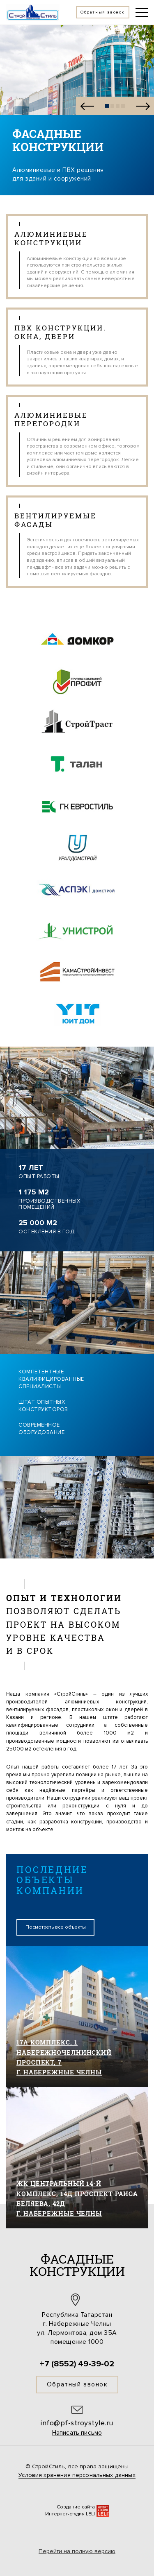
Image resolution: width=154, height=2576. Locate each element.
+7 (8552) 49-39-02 (77, 2364)
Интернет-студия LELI (70, 2514)
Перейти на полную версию (77, 2551)
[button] (87, 106)
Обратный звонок (77, 2384)
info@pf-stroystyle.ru (77, 2422)
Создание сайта (76, 2507)
